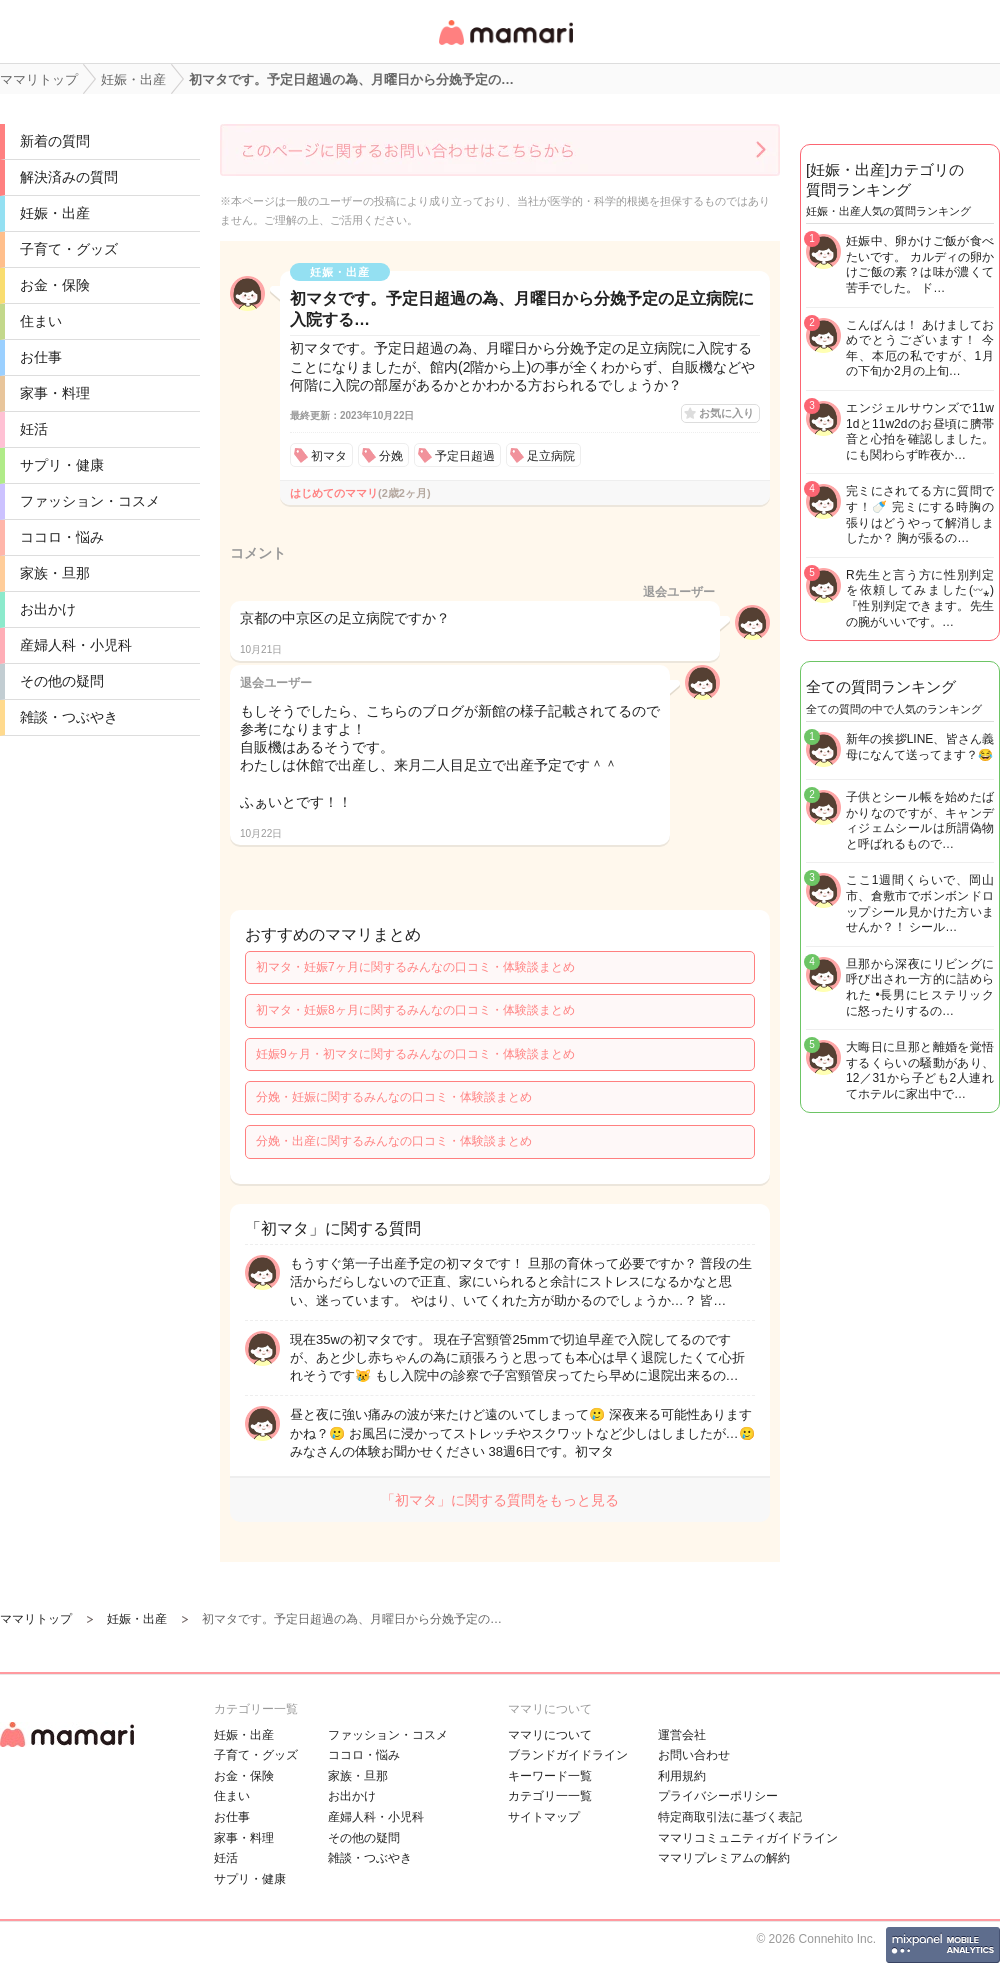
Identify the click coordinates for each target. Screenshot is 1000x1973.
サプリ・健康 (62, 465)
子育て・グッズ (69, 249)
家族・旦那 (55, 573)
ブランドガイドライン (568, 1755)
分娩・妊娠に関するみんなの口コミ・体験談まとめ (394, 1097)
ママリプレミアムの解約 (724, 1858)
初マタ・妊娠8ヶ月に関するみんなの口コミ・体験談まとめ (415, 1010)
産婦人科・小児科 (76, 645)
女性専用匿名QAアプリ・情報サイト (505, 46)
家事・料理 (55, 393)
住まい (41, 321)
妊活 (34, 429)
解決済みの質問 (69, 177)
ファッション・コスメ (90, 501)
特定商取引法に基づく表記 (730, 1817)
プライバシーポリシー (718, 1796)
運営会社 (682, 1735)
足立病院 (551, 456)
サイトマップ (544, 1817)
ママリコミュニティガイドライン (748, 1838)
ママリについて (550, 1735)
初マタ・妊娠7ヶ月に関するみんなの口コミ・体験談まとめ (415, 967)
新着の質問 (55, 141)
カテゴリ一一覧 (550, 1796)
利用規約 (682, 1776)
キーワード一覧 (550, 1776)
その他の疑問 (62, 681)
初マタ (329, 456)
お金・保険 (55, 285)
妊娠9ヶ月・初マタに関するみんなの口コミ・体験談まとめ (415, 1054)
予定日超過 (465, 456)
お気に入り (726, 413)
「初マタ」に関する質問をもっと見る (500, 1500)
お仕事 (41, 357)
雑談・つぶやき (69, 717)
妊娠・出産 (55, 213)
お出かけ (48, 609)
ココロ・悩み (62, 537)
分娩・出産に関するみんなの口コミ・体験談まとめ (394, 1141)
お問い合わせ (694, 1755)
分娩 (391, 456)
